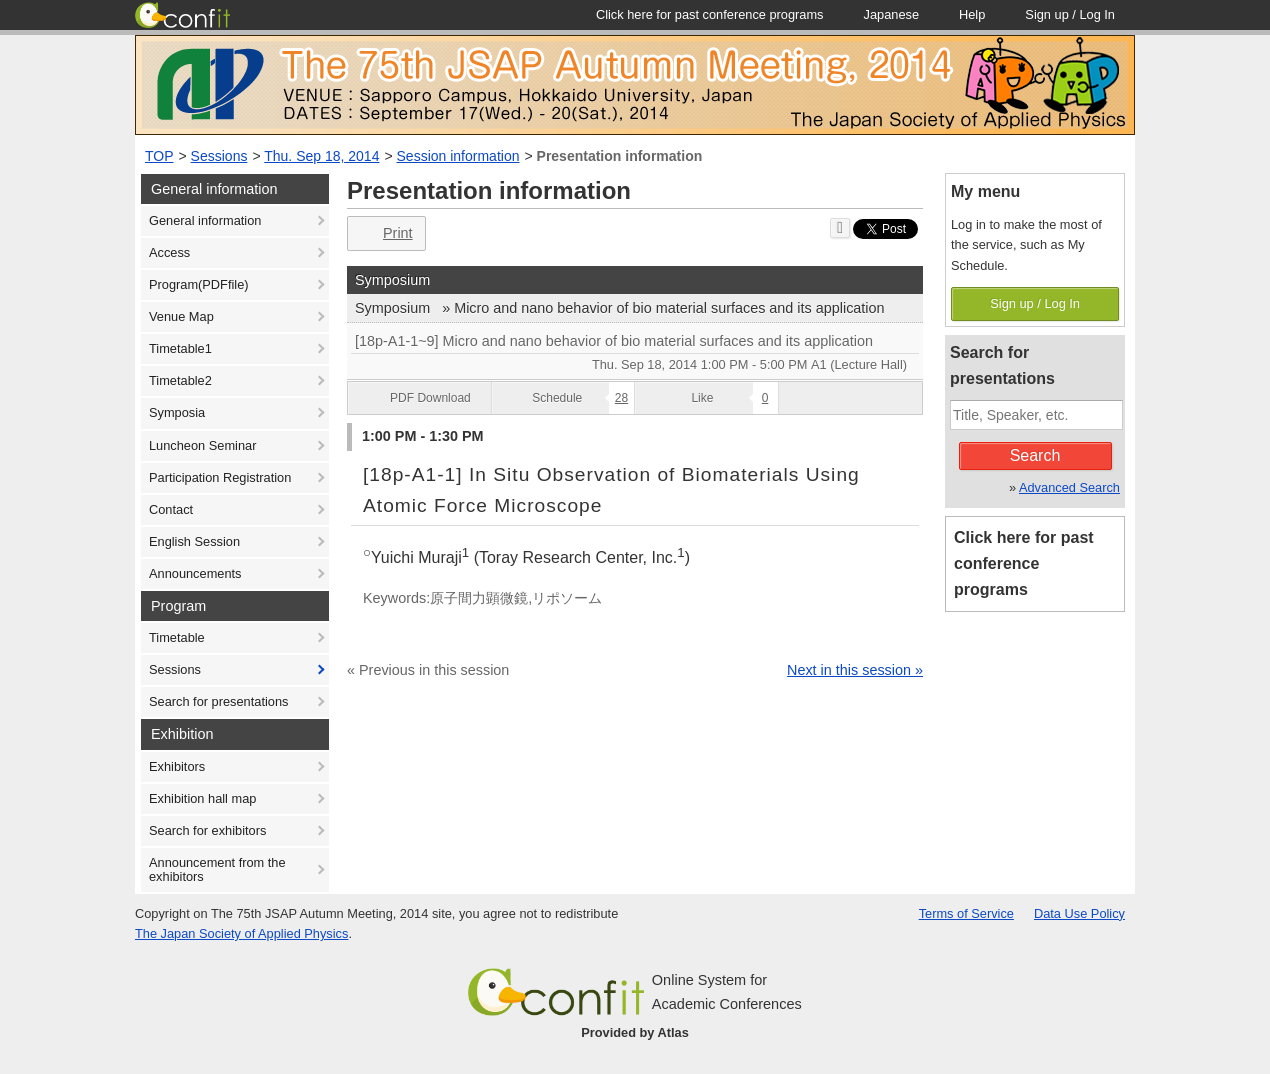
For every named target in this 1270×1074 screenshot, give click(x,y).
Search (1035, 455)
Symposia (177, 412)
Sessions (219, 156)
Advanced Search (1069, 487)
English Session (194, 541)
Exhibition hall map (202, 798)
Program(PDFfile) (199, 284)
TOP (159, 156)
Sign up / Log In (1035, 303)
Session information (458, 156)
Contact (171, 509)
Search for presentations (218, 701)
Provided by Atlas (635, 1032)
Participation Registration (220, 477)
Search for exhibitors (207, 830)
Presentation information (620, 156)
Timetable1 (180, 348)
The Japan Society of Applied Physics (241, 933)
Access (169, 252)
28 (621, 398)
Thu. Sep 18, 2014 (321, 156)
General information (205, 220)
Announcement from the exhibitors (217, 869)
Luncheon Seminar (202, 445)
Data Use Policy (1079, 913)
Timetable (177, 637)
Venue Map (181, 316)
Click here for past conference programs (1024, 563)
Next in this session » (855, 670)
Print (384, 233)
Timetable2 (180, 380)
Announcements (195, 573)
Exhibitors (177, 766)
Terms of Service (966, 913)
